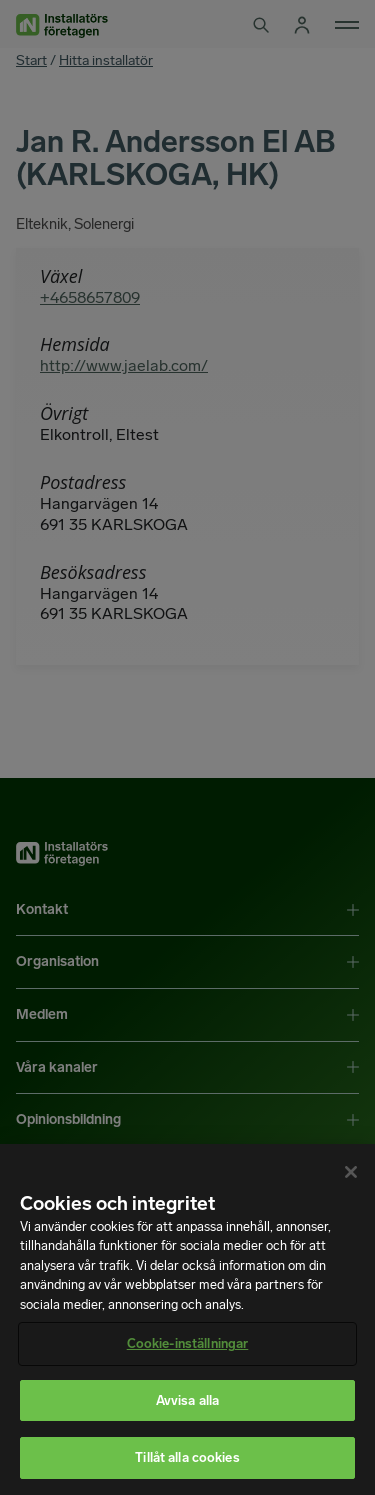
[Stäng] (351, 1172)
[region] (187, 1319)
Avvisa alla (187, 1400)
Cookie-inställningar (188, 1343)
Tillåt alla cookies (187, 1457)
